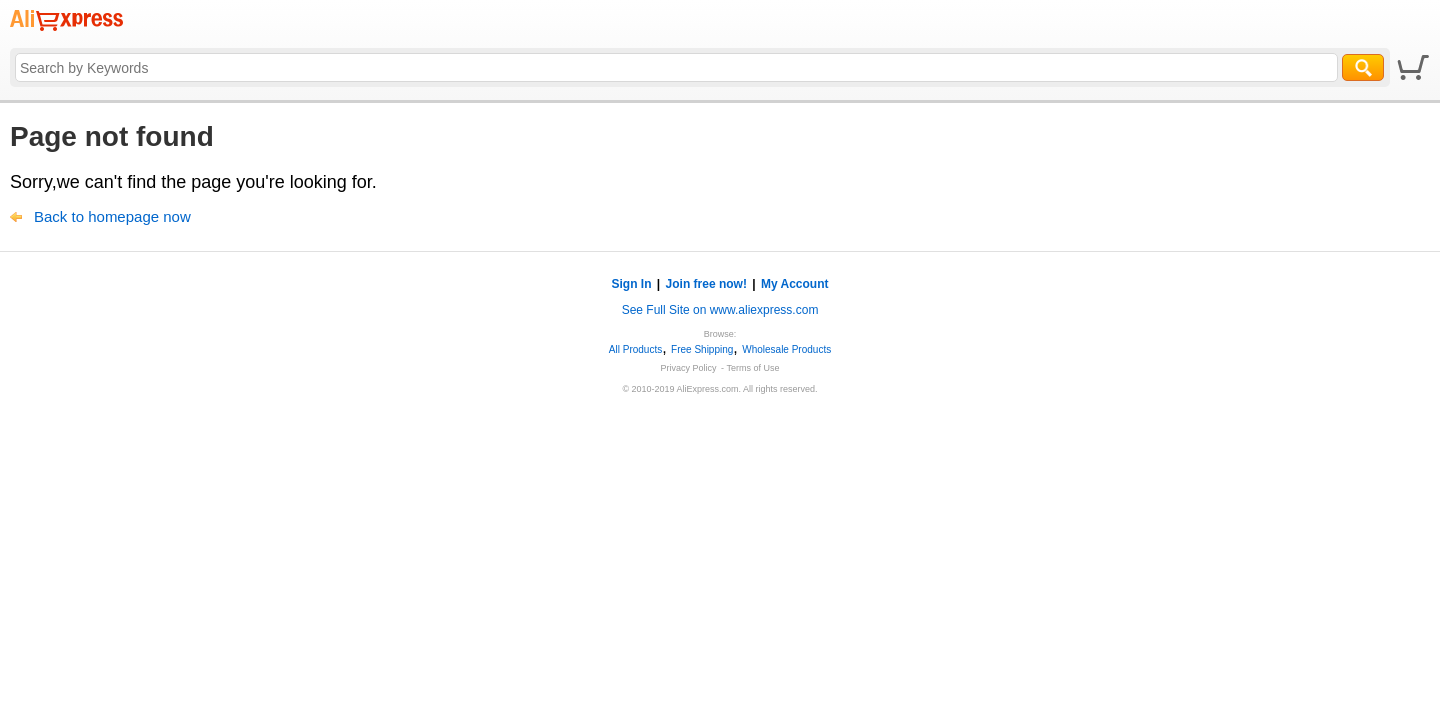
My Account (795, 284)
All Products (635, 349)
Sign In (632, 284)
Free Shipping (702, 349)
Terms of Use (752, 368)
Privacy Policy (689, 368)
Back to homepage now (112, 216)
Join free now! (706, 284)
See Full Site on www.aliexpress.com (720, 310)
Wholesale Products (786, 349)
